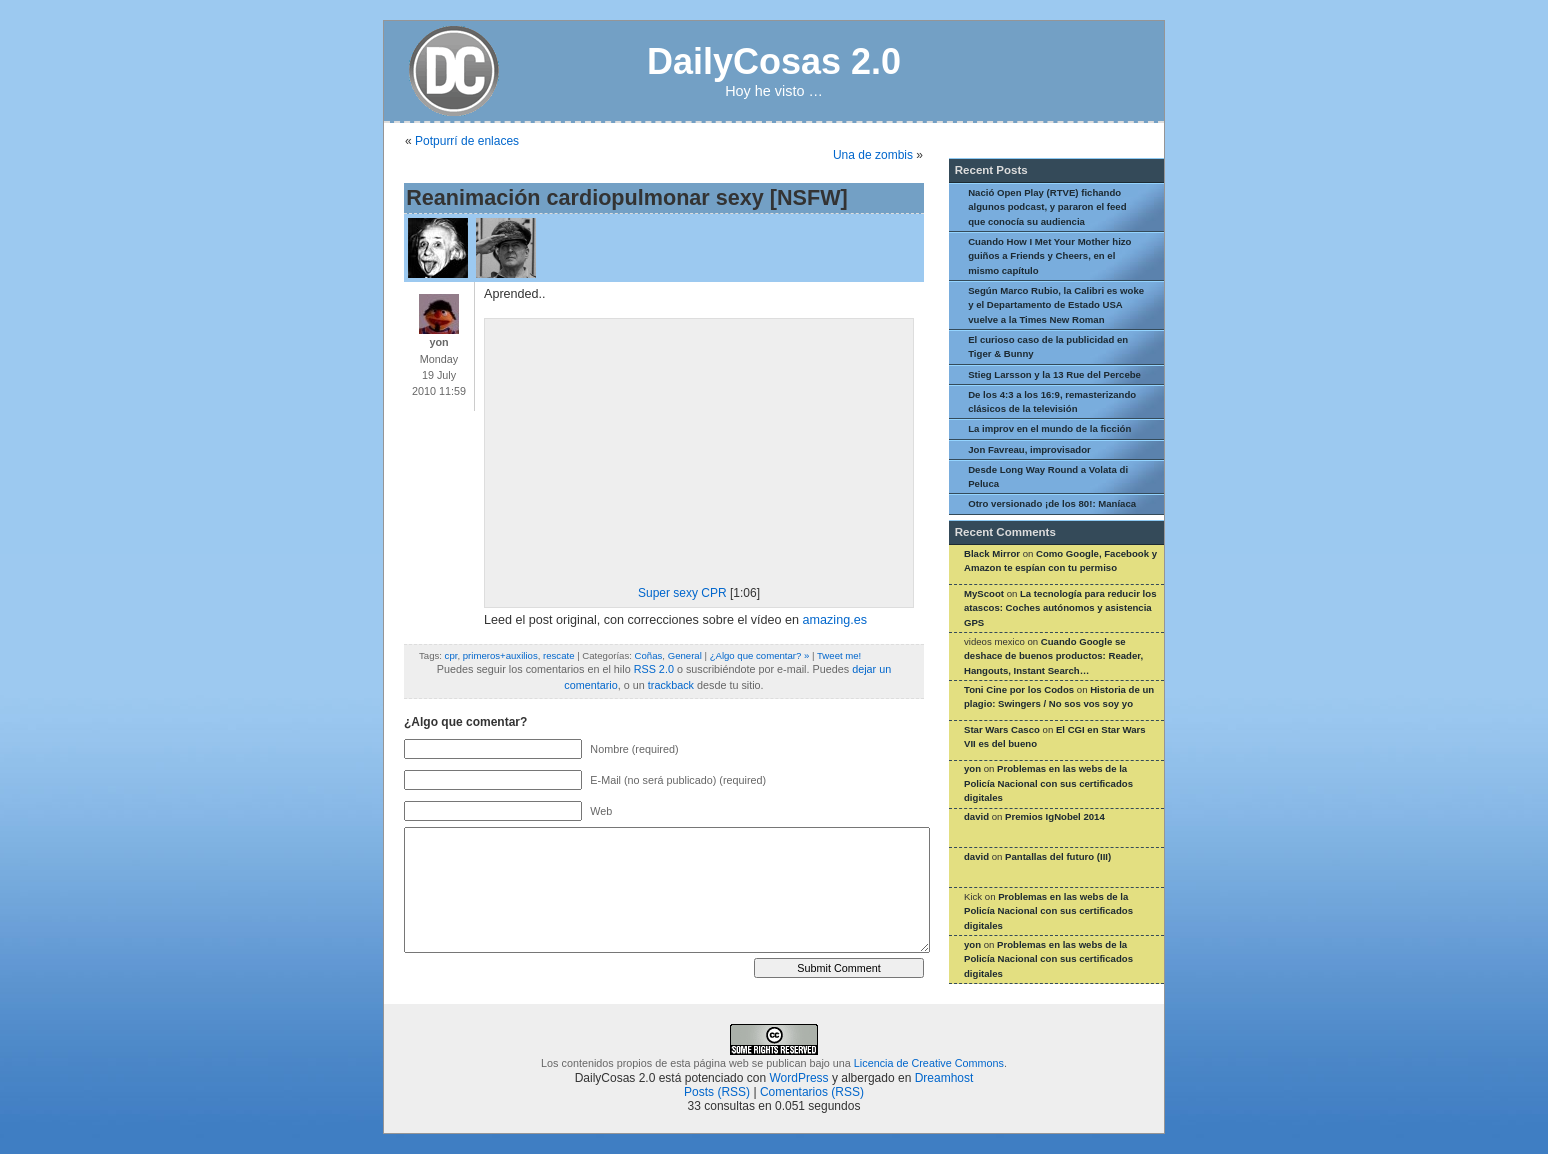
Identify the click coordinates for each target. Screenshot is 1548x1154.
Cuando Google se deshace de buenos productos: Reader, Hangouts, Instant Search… (1053, 656)
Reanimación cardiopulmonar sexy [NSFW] (627, 197)
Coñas (649, 655)
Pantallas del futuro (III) (1058, 856)
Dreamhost (944, 1078)
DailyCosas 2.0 (774, 61)
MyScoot (984, 593)
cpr (451, 655)
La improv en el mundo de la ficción (1049, 428)
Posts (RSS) (717, 1092)
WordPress (798, 1078)
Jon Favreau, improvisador (1029, 449)
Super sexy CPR (682, 593)
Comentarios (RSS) (812, 1092)
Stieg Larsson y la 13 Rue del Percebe (1054, 374)
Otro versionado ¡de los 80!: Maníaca (1052, 503)
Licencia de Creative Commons (929, 1063)
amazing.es (835, 620)
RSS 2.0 (654, 669)
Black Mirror (992, 553)
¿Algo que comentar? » (760, 655)
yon (972, 768)
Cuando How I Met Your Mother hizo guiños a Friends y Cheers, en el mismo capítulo (1049, 256)
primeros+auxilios (500, 655)
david (976, 816)
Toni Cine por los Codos (1019, 689)
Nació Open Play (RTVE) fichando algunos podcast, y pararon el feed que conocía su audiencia (1047, 207)
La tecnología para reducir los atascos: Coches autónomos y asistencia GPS (1060, 608)
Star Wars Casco (1002, 729)
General (685, 655)
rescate (558, 655)
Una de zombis (873, 155)
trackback (671, 685)
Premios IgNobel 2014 (1055, 816)
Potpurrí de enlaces (467, 141)
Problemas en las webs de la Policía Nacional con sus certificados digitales (1048, 783)
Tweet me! (839, 655)
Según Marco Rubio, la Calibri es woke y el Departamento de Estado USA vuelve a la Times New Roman (1056, 305)
